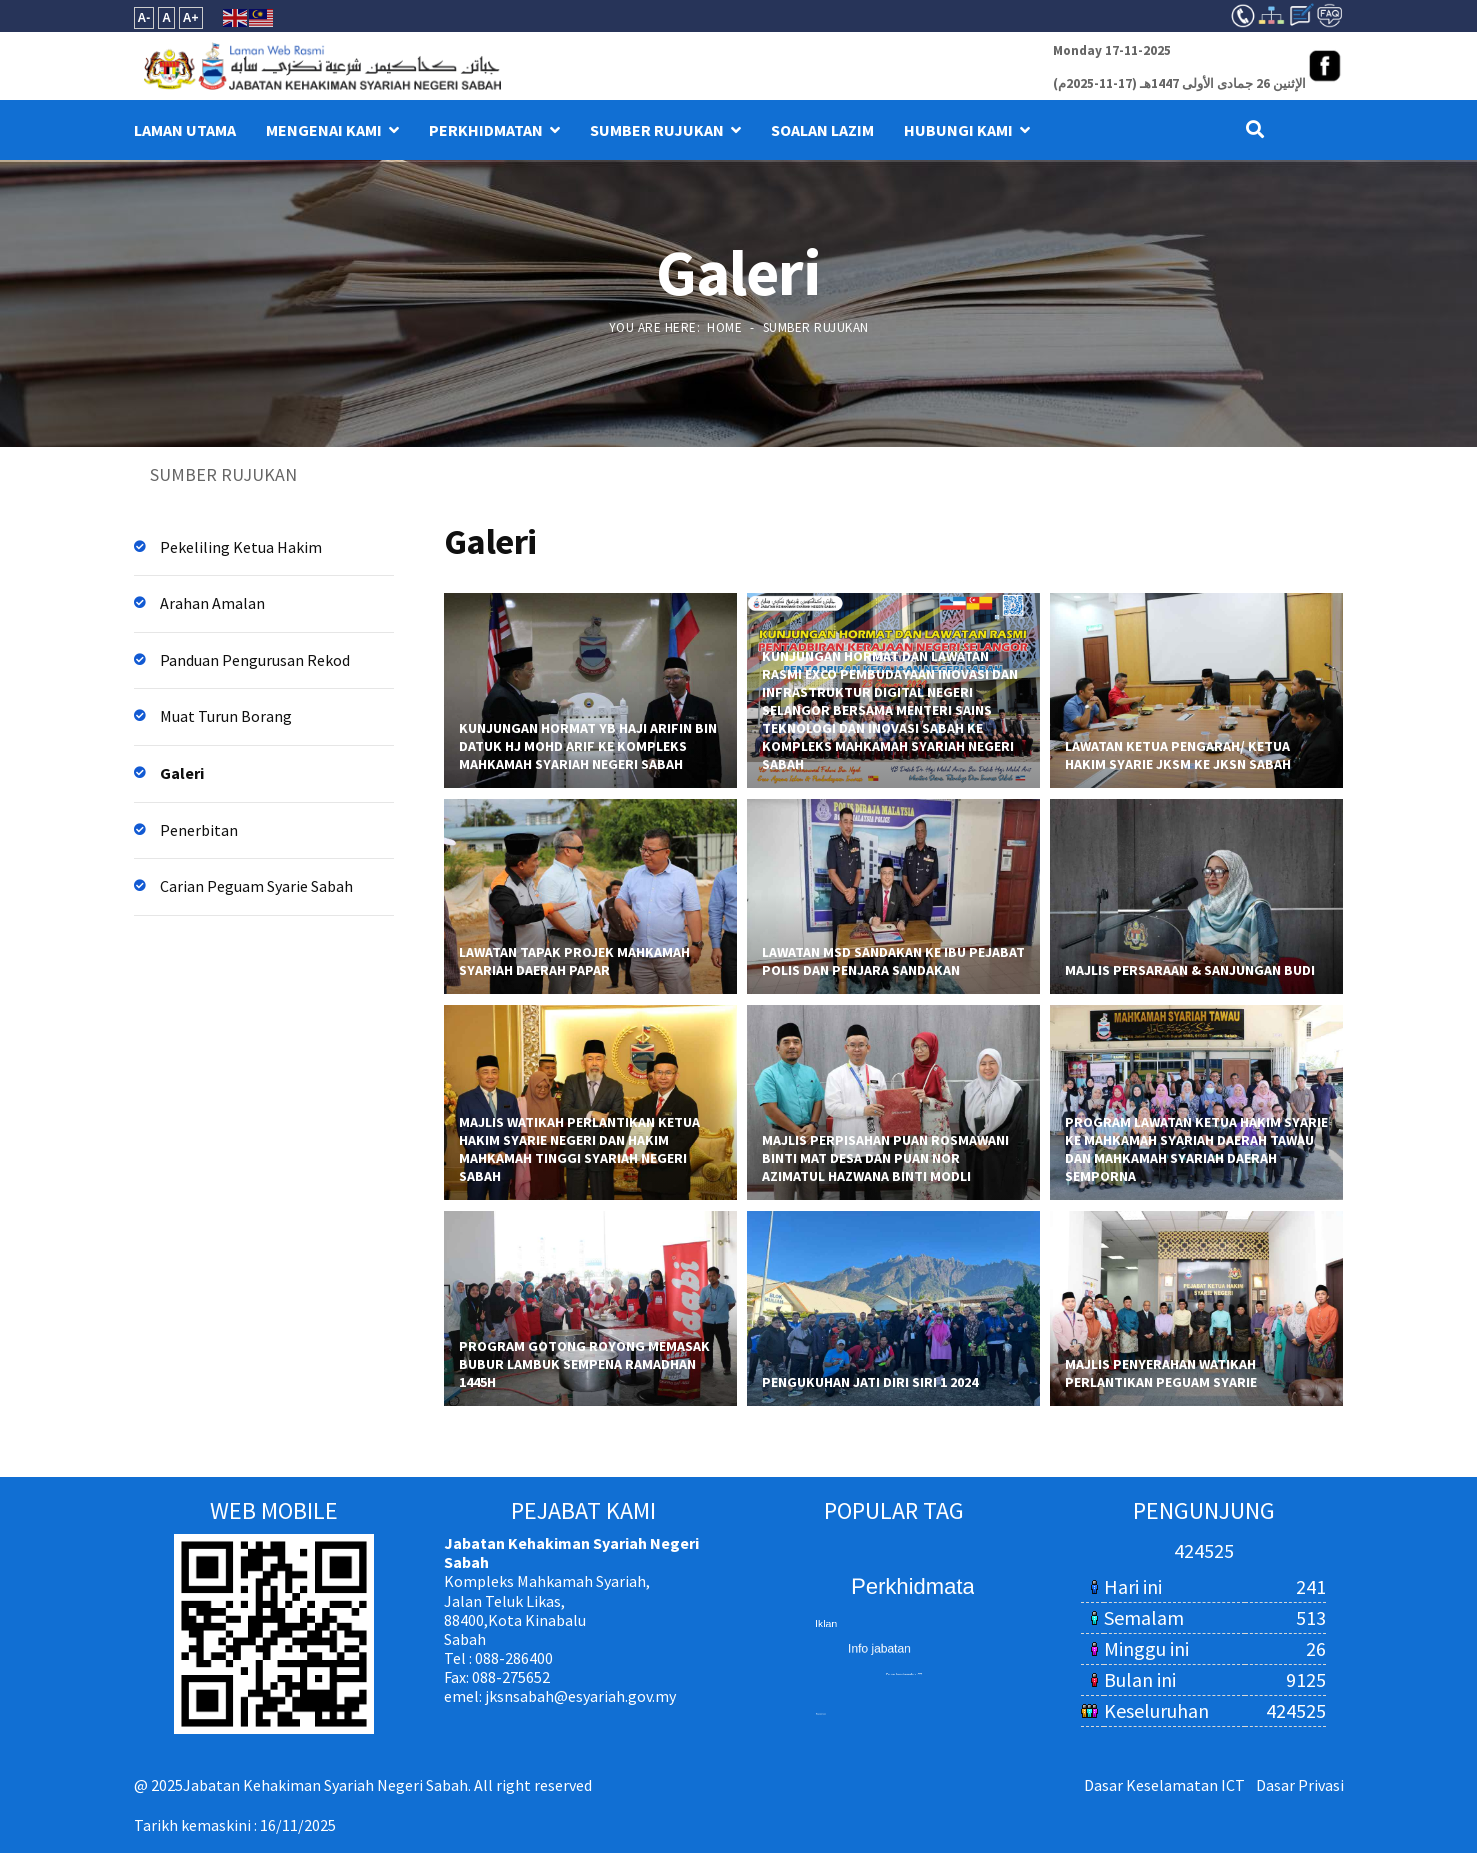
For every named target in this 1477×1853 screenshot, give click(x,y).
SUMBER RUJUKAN (657, 130)
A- (144, 18)
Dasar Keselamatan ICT (1164, 1785)
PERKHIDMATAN (486, 130)
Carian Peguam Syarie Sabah (256, 886)
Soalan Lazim (822, 130)
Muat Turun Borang (226, 716)
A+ (191, 18)
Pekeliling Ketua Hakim (241, 547)
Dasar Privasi (1300, 1785)
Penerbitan (199, 830)
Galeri (182, 773)
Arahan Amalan (212, 603)
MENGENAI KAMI (324, 130)
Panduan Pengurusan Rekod (255, 660)
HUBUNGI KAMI (958, 130)
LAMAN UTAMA (185, 130)
